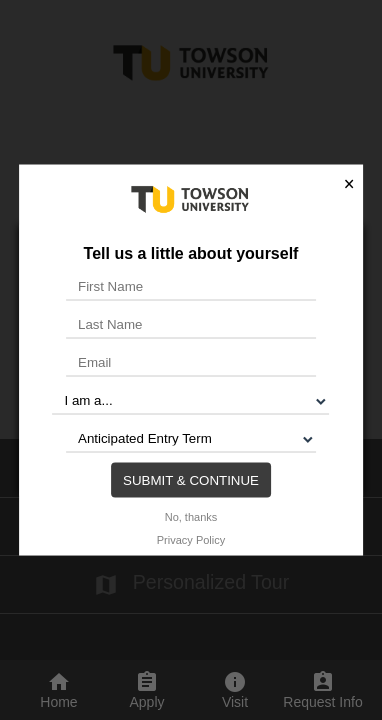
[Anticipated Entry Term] (191, 438)
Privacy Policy (191, 539)
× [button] (348, 184)
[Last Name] (191, 324)
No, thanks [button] (191, 516)
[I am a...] (190, 400)
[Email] (191, 362)
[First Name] (191, 286)
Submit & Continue (191, 479)
